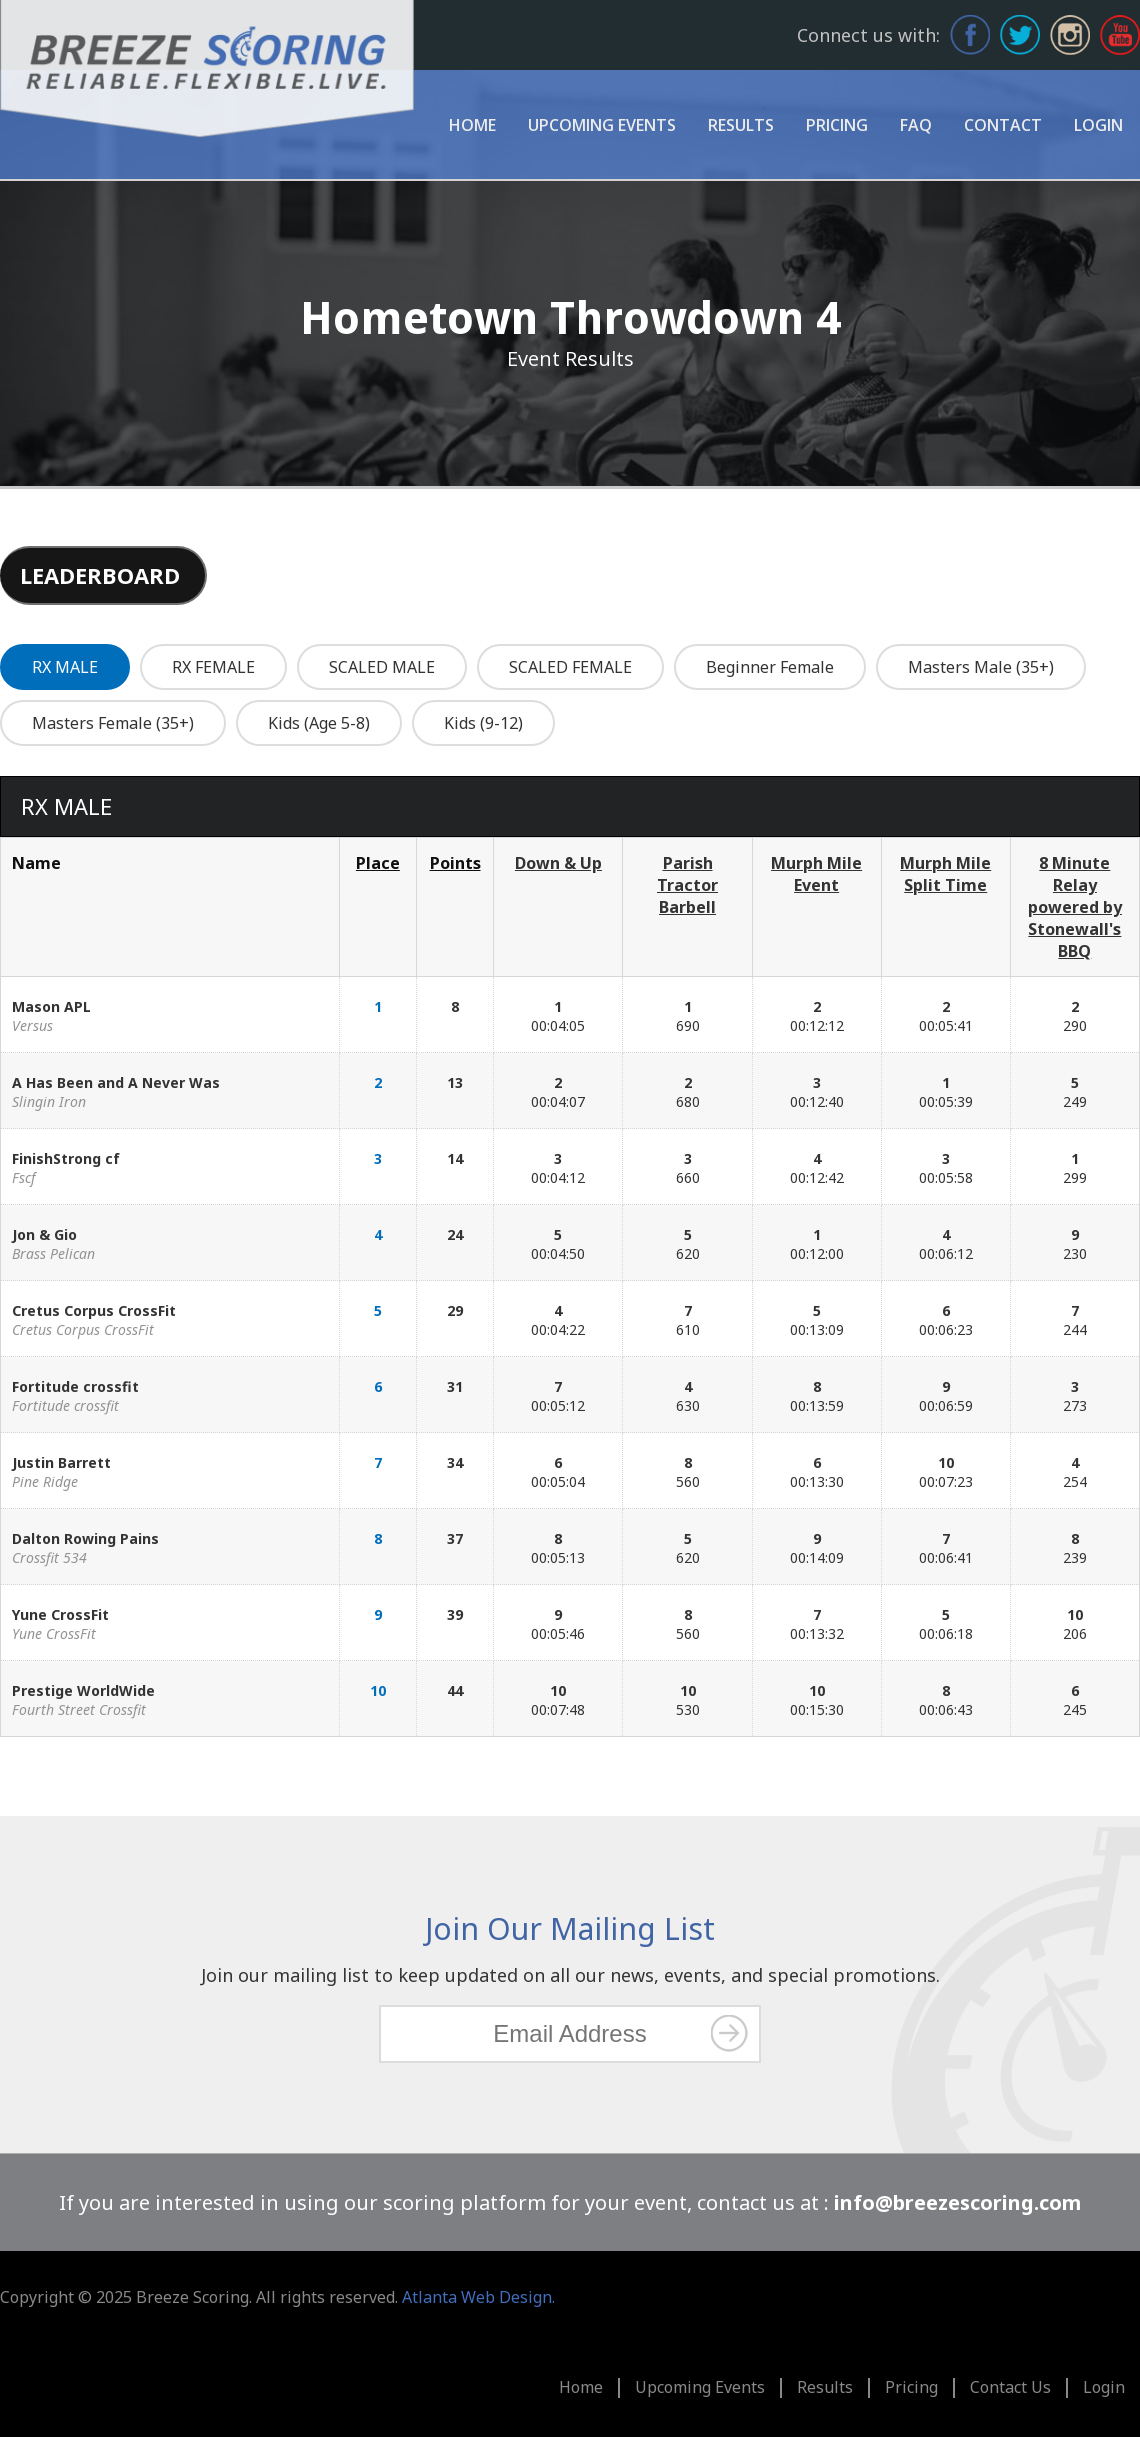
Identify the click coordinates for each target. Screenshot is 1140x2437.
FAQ (916, 125)
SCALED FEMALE (570, 667)
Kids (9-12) (483, 723)
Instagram (1070, 35)
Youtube (1120, 35)
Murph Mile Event (816, 874)
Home (472, 125)
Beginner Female (770, 667)
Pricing (837, 125)
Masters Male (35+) (981, 667)
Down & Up (558, 863)
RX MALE (65, 667)
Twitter (1020, 35)
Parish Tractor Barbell (687, 885)
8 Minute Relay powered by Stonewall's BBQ (1075, 907)
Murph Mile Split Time (945, 874)
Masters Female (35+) (113, 723)
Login (1098, 125)
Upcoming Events (602, 125)
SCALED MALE (382, 667)
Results (741, 125)
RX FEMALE (213, 667)
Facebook (970, 35)
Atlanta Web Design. (478, 2297)
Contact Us (1010, 2387)
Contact (1003, 125)
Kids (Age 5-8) (319, 723)
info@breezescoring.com (957, 2202)
